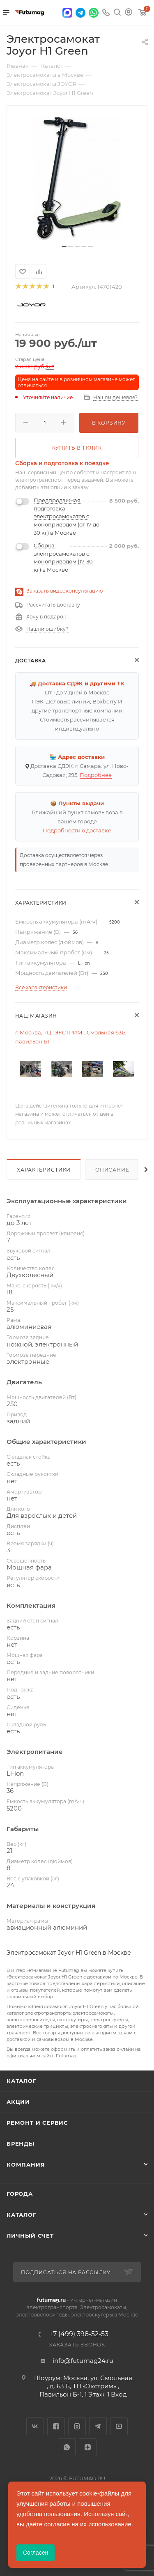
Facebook (56, 2426)
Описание (112, 1170)
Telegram (98, 2426)
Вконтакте (35, 2426)
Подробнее (96, 775)
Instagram (77, 2426)
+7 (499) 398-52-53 (78, 2334)
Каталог (22, 2080)
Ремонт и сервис (37, 2122)
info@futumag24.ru (83, 2361)
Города (20, 2193)
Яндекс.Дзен (88, 2447)
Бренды (20, 2143)
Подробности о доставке (77, 830)
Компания (26, 2164)
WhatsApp (67, 2447)
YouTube (119, 2426)
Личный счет (30, 2235)
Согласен (35, 2552)
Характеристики (44, 1170)
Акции (18, 2101)
